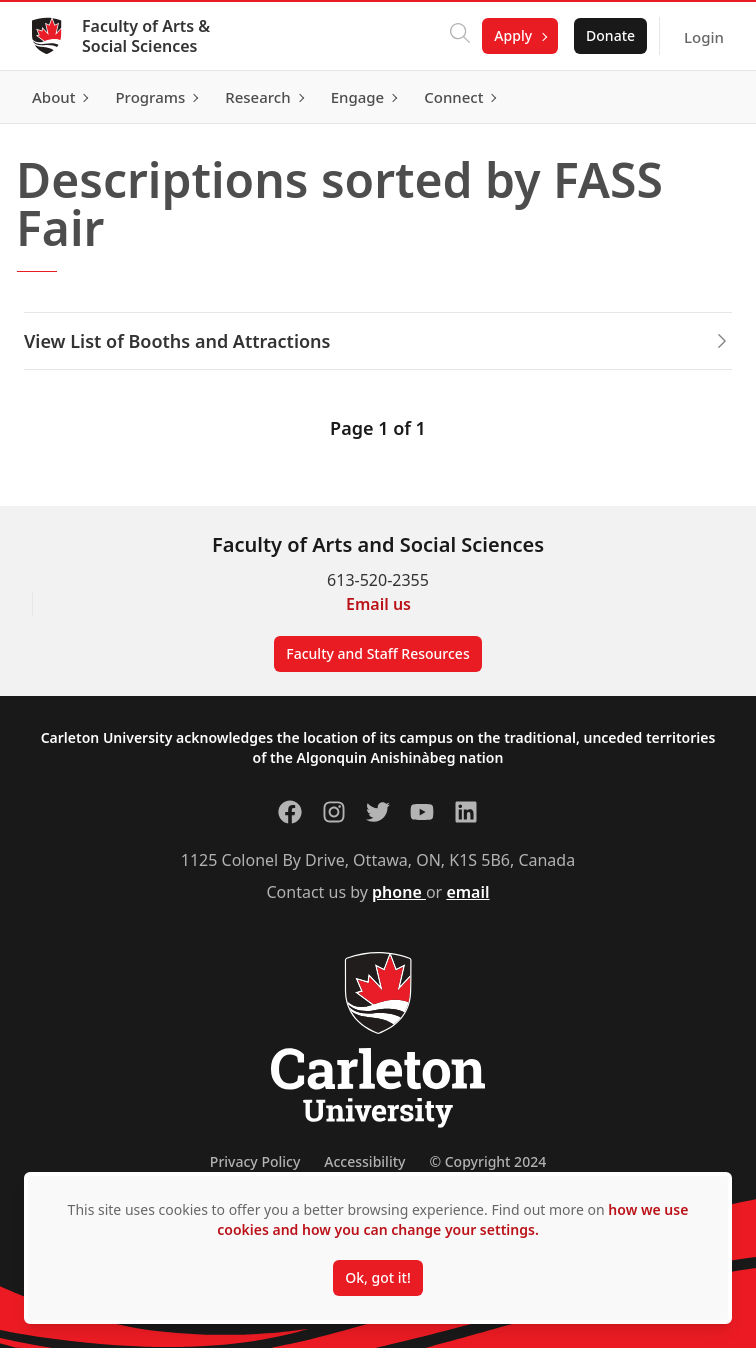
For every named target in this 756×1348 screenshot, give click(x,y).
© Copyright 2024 (487, 1161)
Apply (513, 35)
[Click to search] (460, 36)
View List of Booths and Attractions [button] (378, 341)
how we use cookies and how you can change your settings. (452, 1219)
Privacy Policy (255, 1161)
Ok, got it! (377, 1277)
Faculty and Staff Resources (377, 653)
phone (399, 892)
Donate (610, 35)
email (467, 892)
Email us (378, 604)
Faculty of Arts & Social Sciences (146, 36)
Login (704, 37)
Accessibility (364, 1161)
